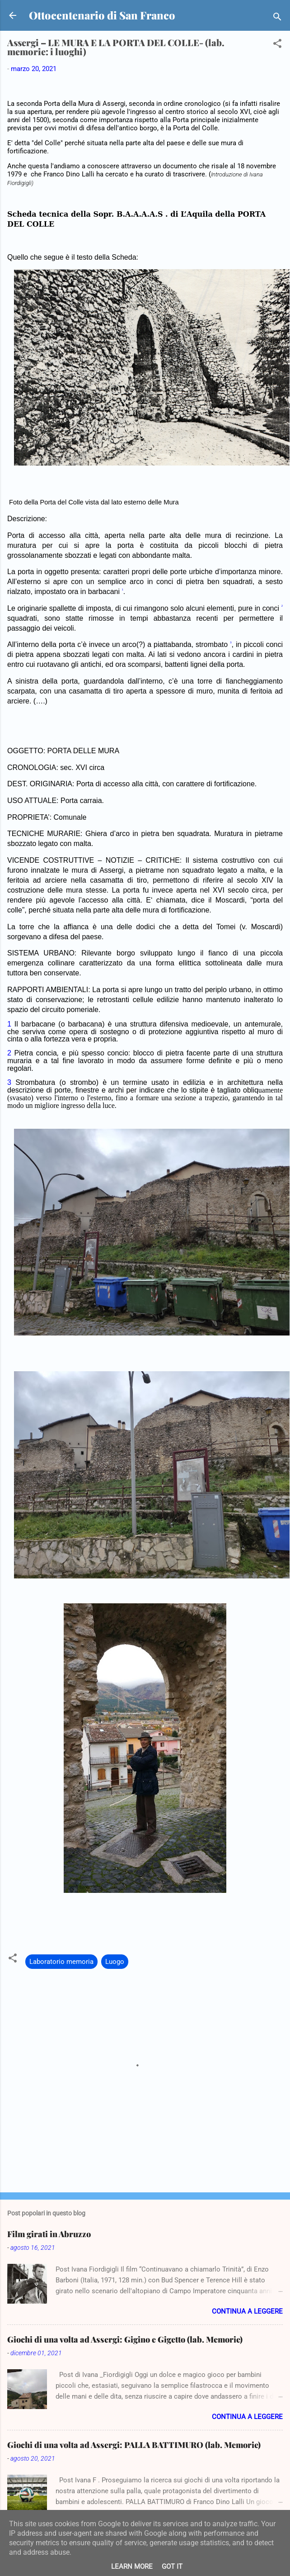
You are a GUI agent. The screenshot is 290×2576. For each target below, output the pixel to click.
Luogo (114, 1962)
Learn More (132, 2566)
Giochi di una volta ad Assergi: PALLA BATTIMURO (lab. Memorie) (134, 2444)
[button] (277, 45)
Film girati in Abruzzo (49, 2234)
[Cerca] (277, 18)
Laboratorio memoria (61, 1962)
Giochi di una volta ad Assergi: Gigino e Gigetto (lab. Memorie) (125, 2339)
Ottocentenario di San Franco (102, 15)
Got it (172, 2566)
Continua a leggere (247, 2311)
